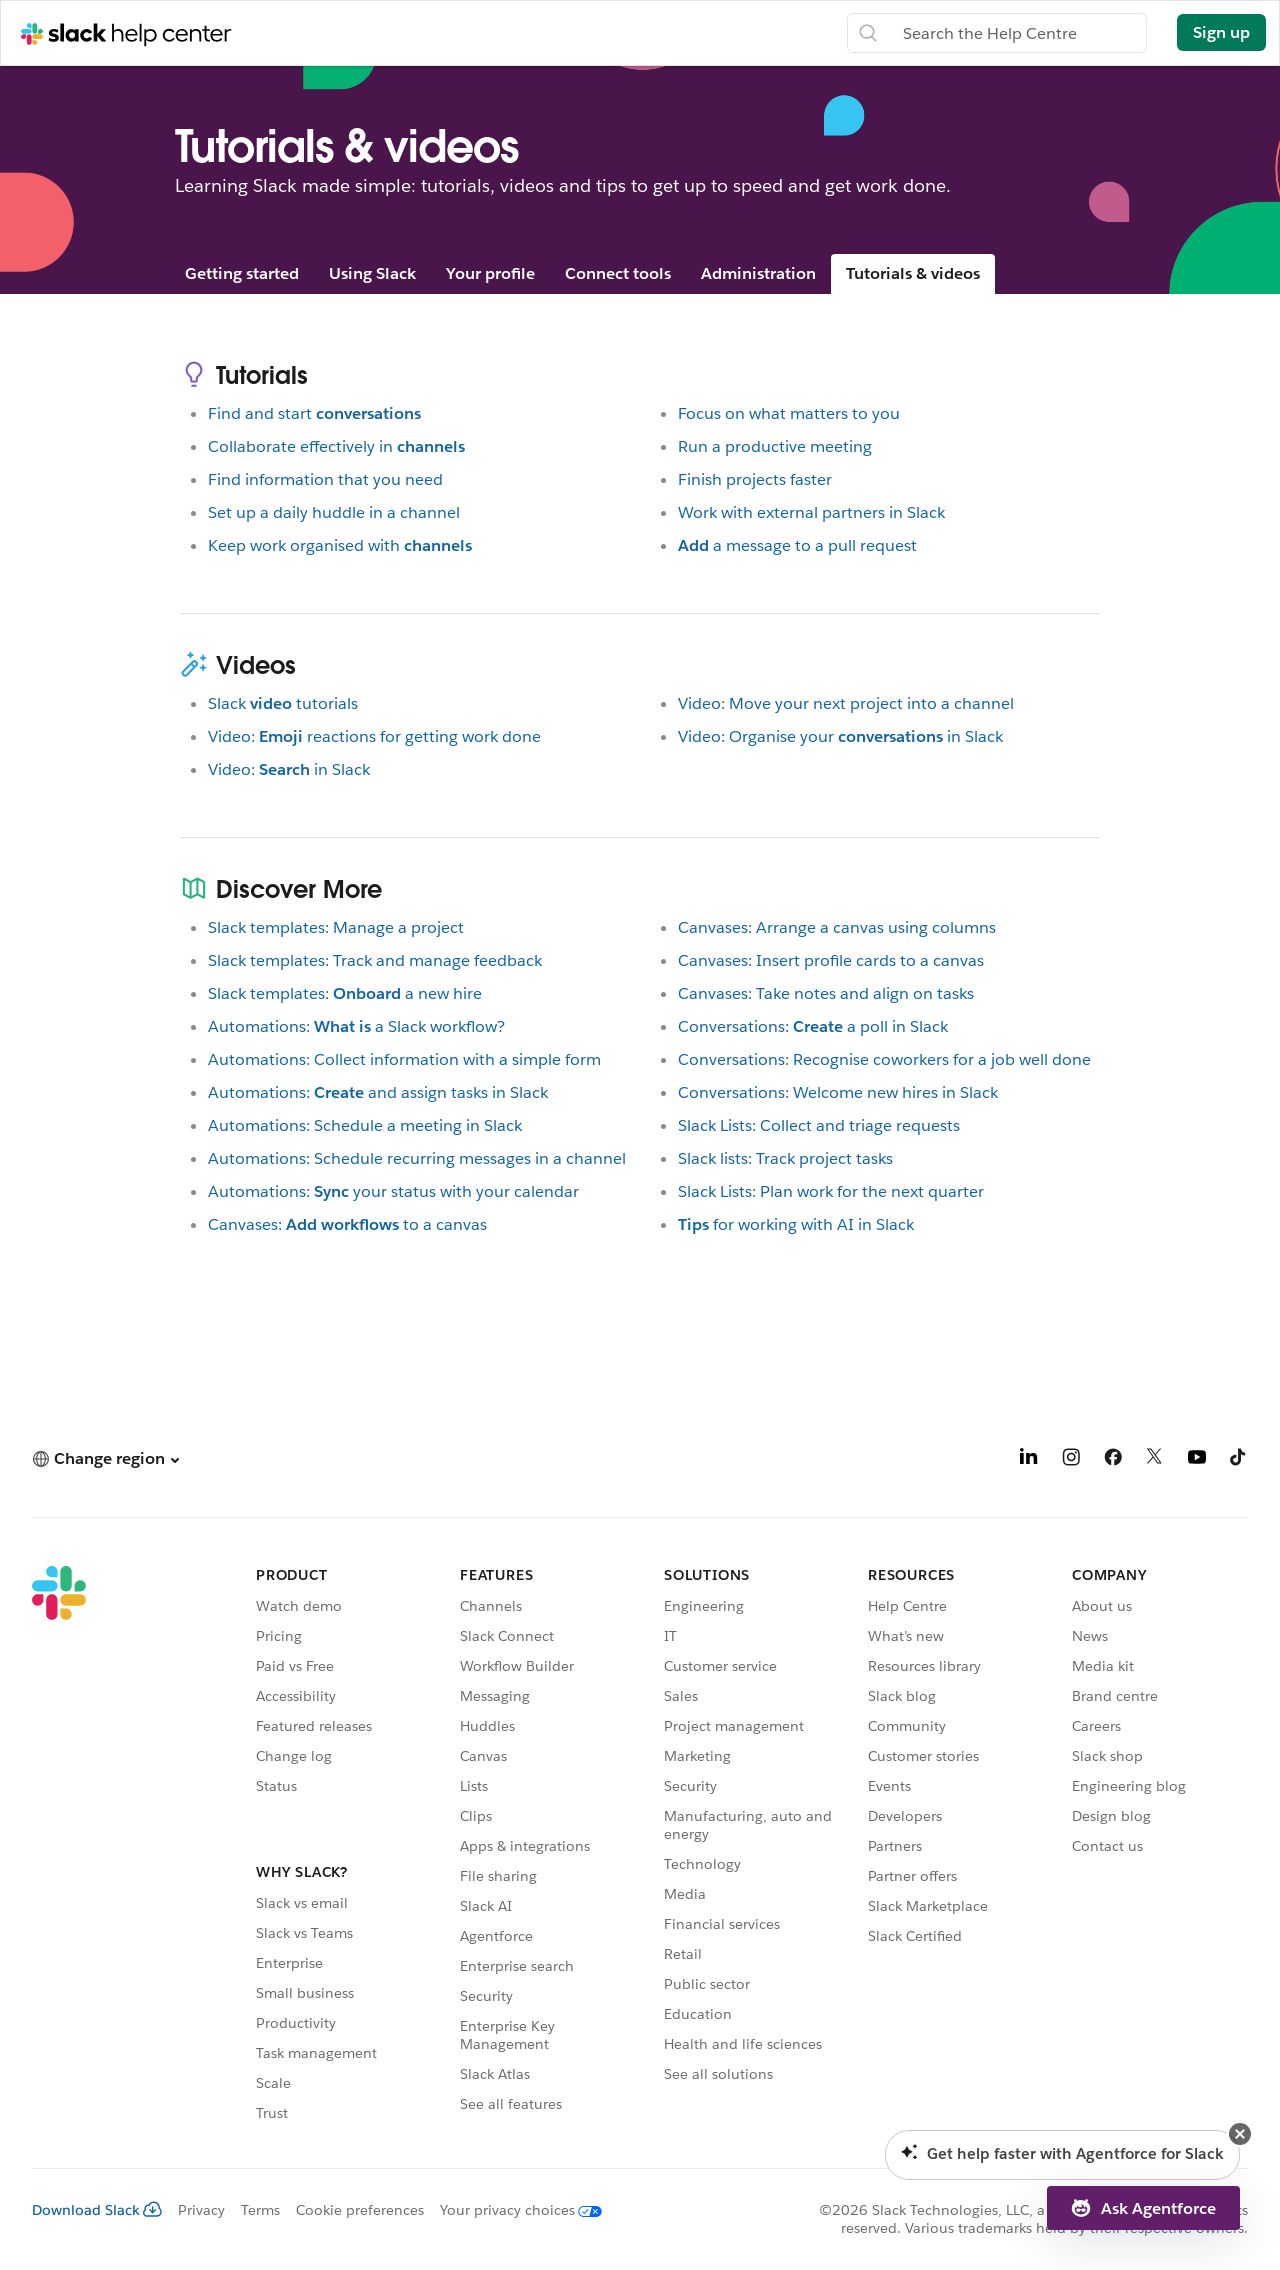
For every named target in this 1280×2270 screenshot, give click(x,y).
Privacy (201, 2210)
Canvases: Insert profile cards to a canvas (831, 960)
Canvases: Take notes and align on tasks (826, 993)
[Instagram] (1071, 1460)
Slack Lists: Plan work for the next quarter (831, 1191)
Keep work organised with (340, 545)
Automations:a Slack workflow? (356, 1026)
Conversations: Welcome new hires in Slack (838, 1092)
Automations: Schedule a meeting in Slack (365, 1125)
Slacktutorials (283, 703)
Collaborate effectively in (336, 446)
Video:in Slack (289, 769)
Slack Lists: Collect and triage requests (819, 1125)
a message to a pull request (797, 545)
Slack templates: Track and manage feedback (375, 960)
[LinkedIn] (1029, 1460)
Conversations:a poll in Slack (813, 1026)
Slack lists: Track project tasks (785, 1158)
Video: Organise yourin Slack (840, 736)
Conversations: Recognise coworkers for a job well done (884, 1059)
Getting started (242, 273)
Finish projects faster (755, 479)
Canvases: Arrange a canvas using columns (837, 927)
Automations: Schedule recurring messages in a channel (417, 1158)
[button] (105, 1458)
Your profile (490, 273)
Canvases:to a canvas (347, 1224)
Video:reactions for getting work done (374, 736)
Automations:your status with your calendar (393, 1191)
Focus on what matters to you (789, 413)
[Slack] (59, 1847)
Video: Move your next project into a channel (846, 703)
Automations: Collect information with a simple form (404, 1059)
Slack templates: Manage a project (336, 927)
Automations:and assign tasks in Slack (378, 1092)
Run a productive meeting (775, 446)
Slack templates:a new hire (345, 993)
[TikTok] (1239, 1460)
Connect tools (618, 273)
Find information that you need (325, 479)
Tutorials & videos (913, 273)
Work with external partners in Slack (811, 512)
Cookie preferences (360, 2210)
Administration (758, 273)
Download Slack (97, 2210)
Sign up (1221, 32)
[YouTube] (1197, 1460)
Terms (260, 2210)
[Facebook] (1113, 1460)
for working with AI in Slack (796, 1224)
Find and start (314, 413)
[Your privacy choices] (513, 2210)
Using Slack (372, 273)
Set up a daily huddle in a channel (334, 512)
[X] (1155, 1460)
